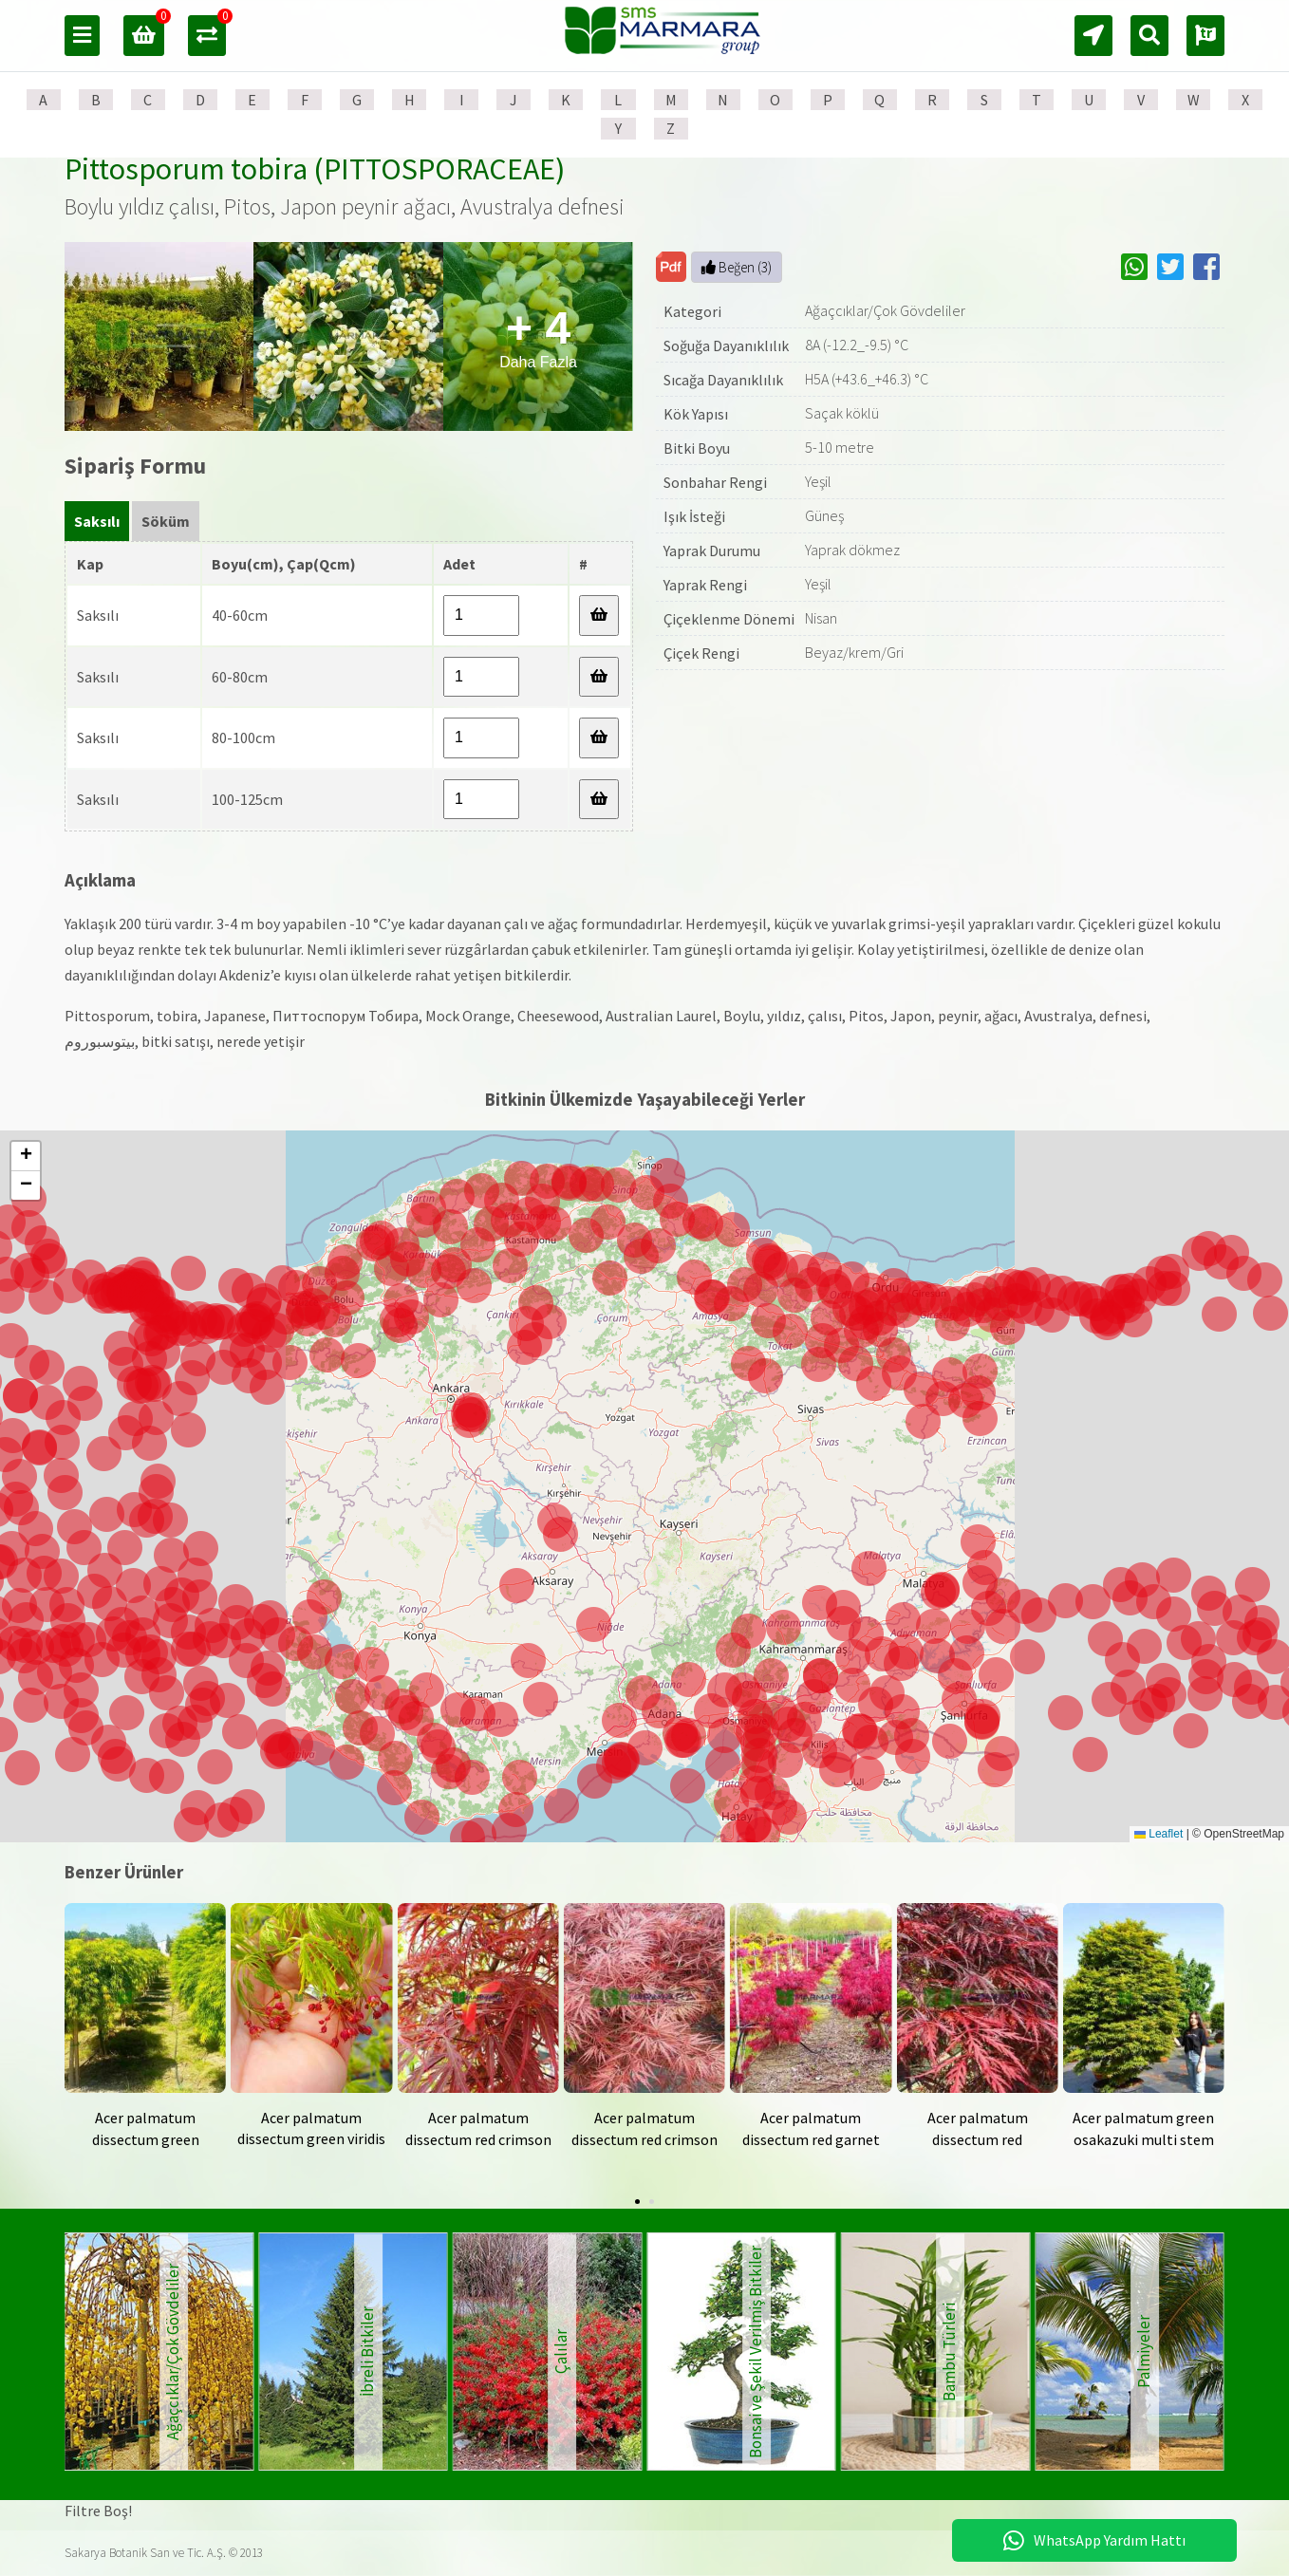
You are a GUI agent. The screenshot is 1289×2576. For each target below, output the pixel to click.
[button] (683, 1740)
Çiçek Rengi (701, 653)
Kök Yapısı (695, 413)
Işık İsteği (694, 516)
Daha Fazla (538, 336)
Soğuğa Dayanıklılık (726, 345)
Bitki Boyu (696, 448)
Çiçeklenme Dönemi (728, 618)
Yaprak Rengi (705, 584)
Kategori (692, 311)
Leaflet (1158, 1833)
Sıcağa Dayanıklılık (723, 379)
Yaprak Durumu (711, 550)
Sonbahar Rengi (715, 482)
